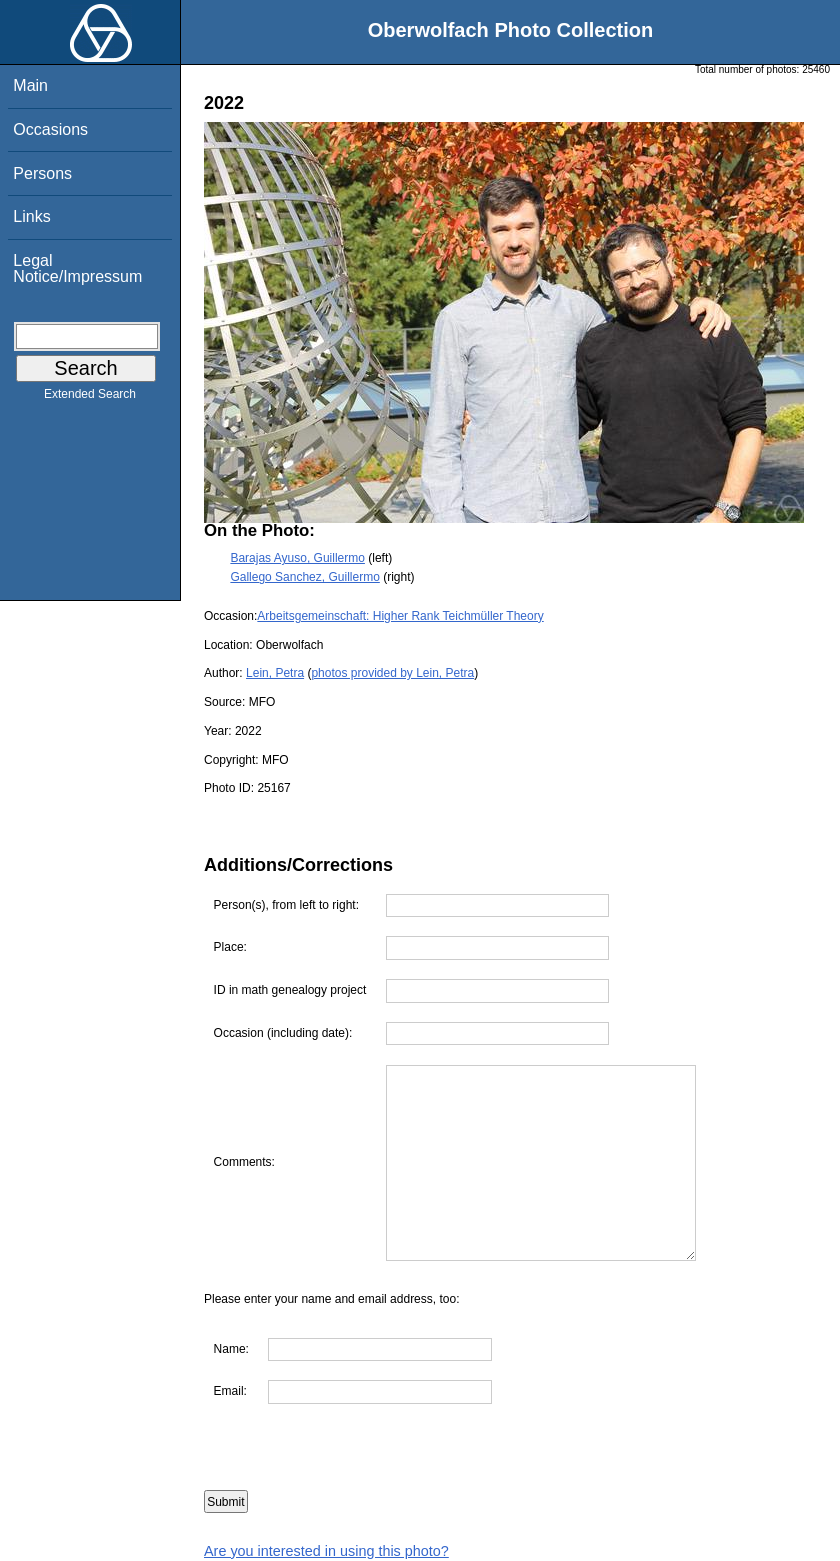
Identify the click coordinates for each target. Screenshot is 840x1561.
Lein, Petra (275, 673)
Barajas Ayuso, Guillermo (297, 558)
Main (30, 85)
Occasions (50, 129)
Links (31, 216)
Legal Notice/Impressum (77, 268)
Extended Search (90, 398)
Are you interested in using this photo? (326, 1551)
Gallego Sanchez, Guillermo (304, 577)
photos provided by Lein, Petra (392, 673)
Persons (42, 173)
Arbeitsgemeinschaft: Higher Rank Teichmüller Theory (400, 616)
